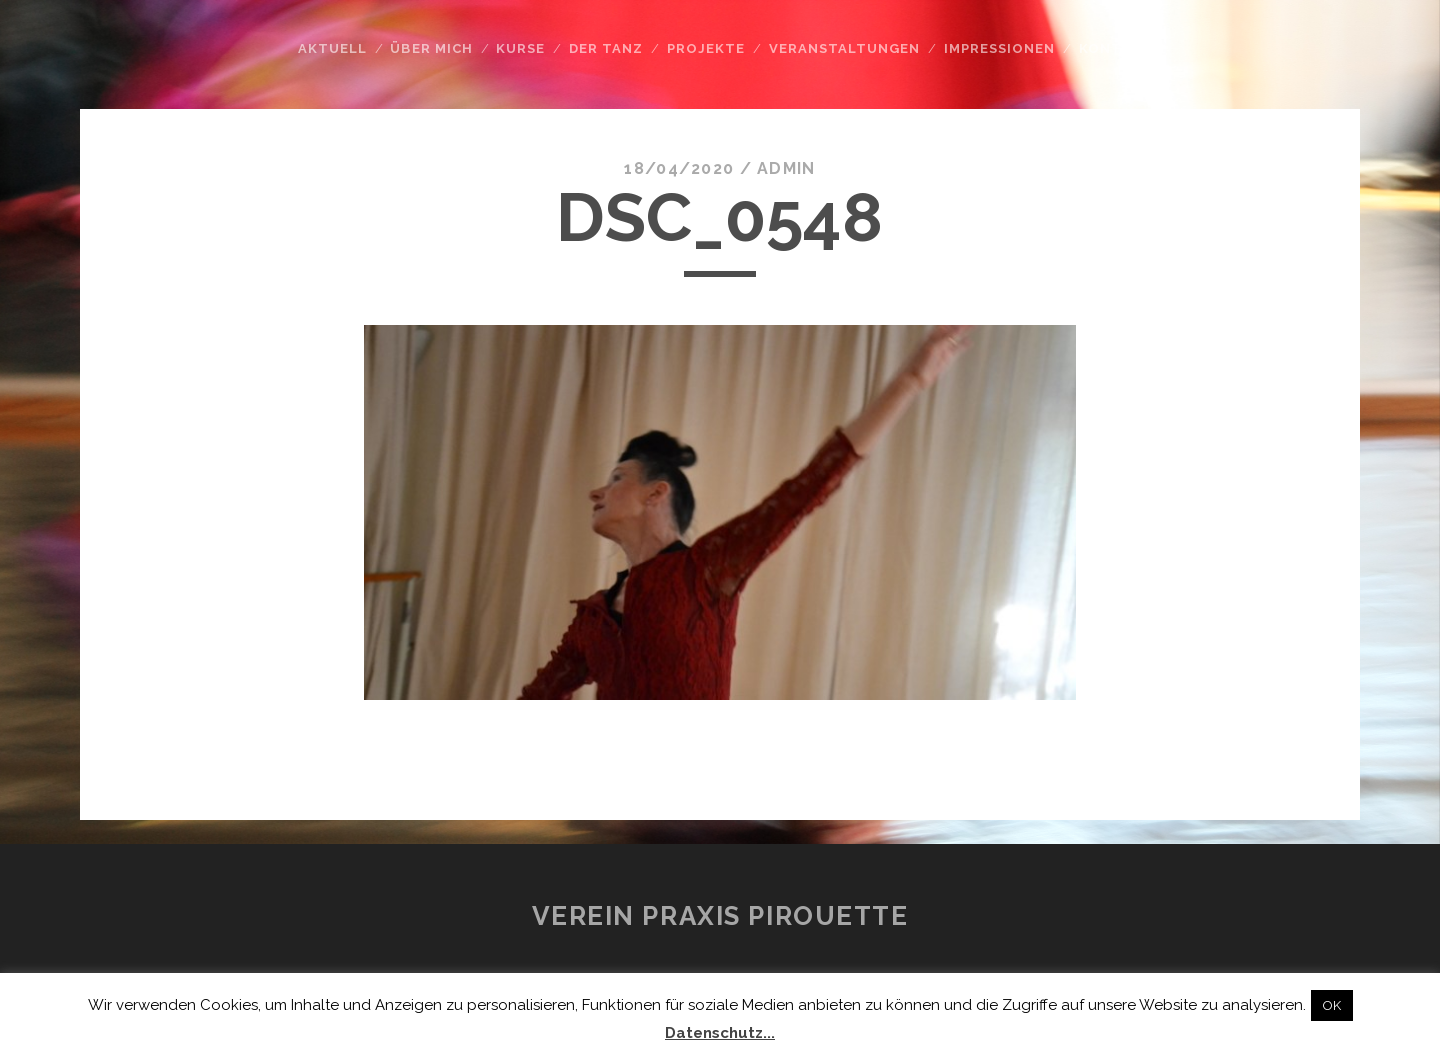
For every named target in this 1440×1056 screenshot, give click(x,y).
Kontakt (1115, 48)
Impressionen (1000, 48)
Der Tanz (606, 48)
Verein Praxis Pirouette (720, 916)
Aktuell (332, 48)
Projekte (706, 48)
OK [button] (1332, 1005)
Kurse (520, 48)
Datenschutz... (720, 1033)
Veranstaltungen (845, 48)
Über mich (431, 48)
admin (786, 168)
